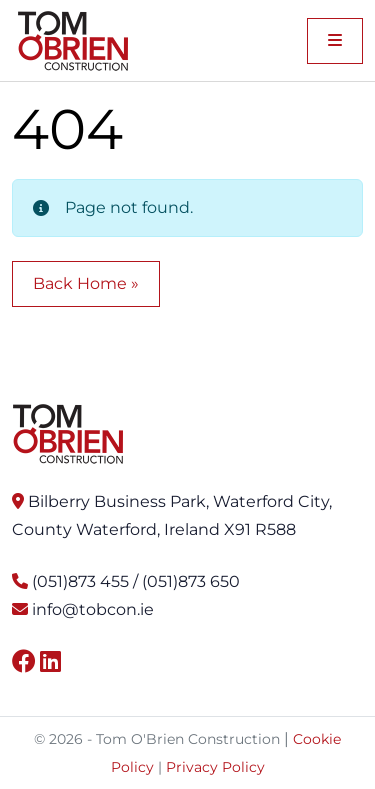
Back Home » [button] (86, 283)
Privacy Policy (215, 767)
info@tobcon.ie (93, 609)
